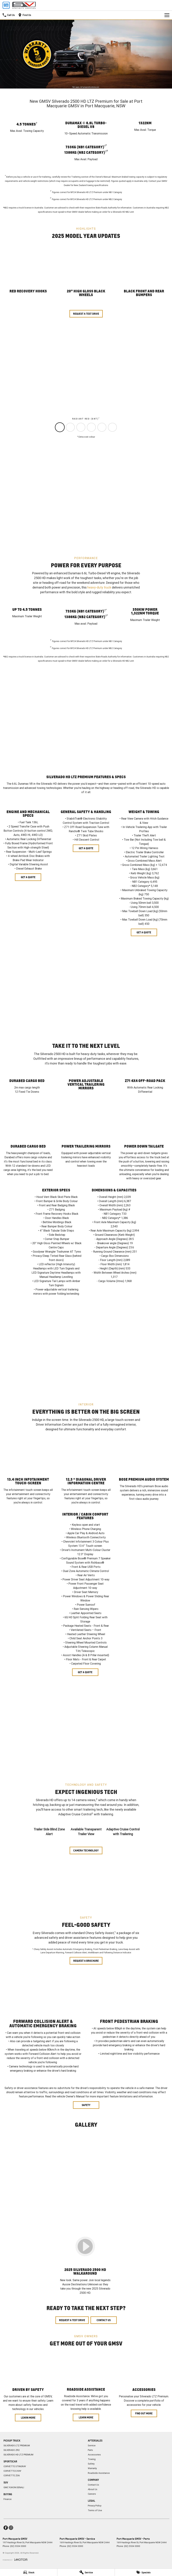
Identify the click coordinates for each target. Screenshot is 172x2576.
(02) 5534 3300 (18, 2546)
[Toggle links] (15, 2560)
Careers (92, 2493)
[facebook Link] (6, 2528)
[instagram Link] (11, 2528)
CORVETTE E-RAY (12, 2470)
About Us (92, 2489)
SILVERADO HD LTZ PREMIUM (18, 2454)
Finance (8, 2499)
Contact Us (93, 2484)
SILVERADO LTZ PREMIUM (17, 2445)
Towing (92, 2459)
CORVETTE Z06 (12, 2475)
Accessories (94, 2454)
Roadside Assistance (99, 2473)
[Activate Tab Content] (59, 427)
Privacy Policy (94, 2505)
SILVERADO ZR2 (12, 2450)
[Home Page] (19, 5)
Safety (91, 2463)
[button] (28, 2144)
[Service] (85, 2572)
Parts (90, 2450)
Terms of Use (95, 2510)
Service (92, 2445)
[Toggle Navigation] (166, 15)
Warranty (92, 2468)
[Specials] (143, 2572)
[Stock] (28, 2572)
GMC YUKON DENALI (14, 2487)
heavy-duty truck (99, 587)
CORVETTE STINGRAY (15, 2466)
